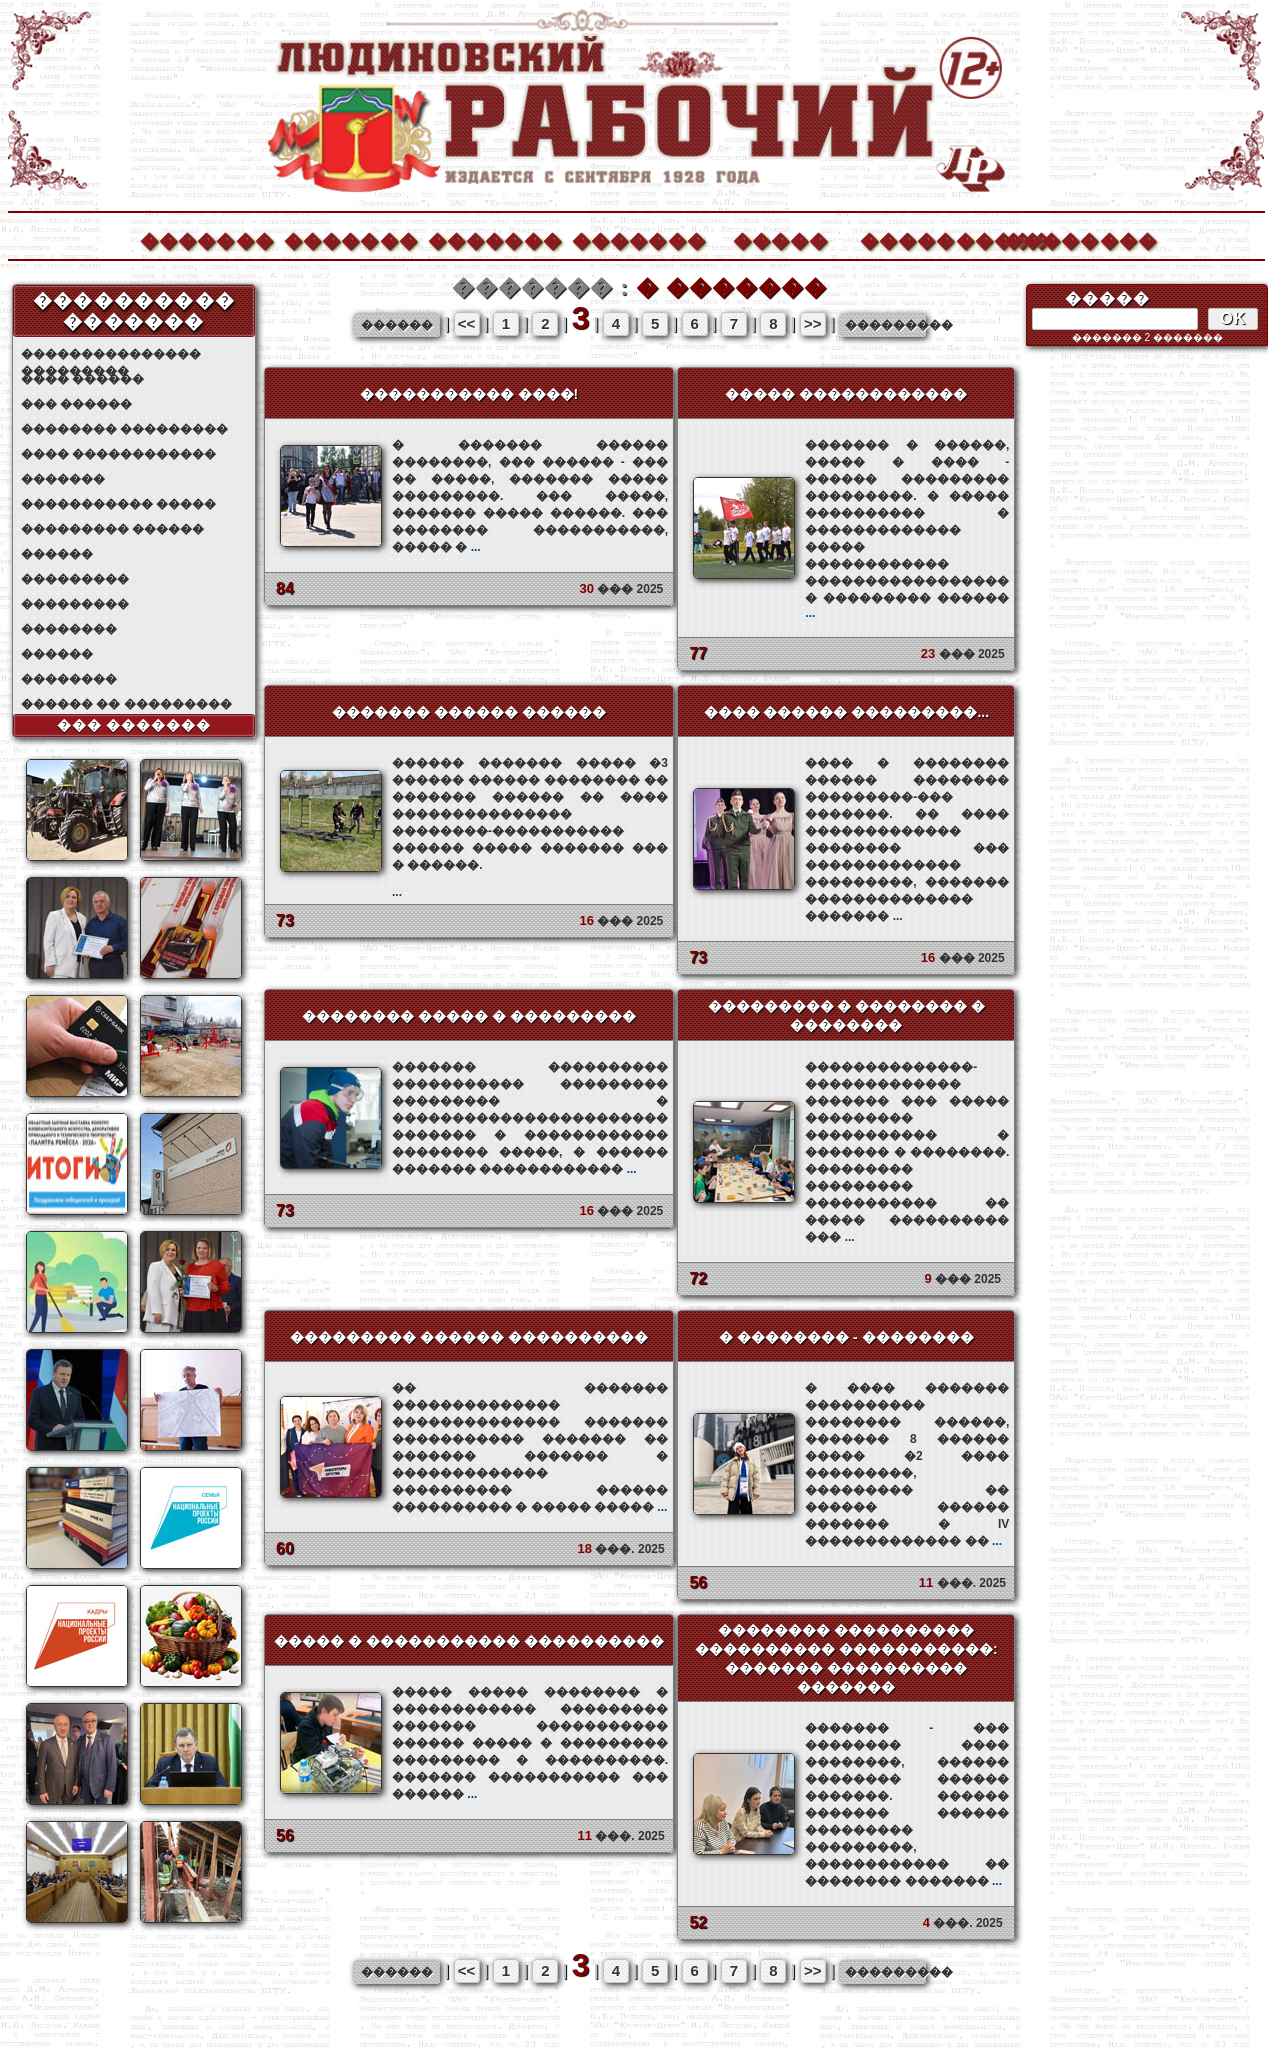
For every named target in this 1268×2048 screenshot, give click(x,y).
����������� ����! (469, 394)
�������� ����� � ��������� (469, 1016)
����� (781, 238)
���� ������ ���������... (846, 712)
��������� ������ (112, 529)
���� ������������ (118, 454)
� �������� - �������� (846, 1337)
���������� (926, 238)
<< (467, 323)
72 (698, 1278)
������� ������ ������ (469, 712)
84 (285, 588)
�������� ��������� (124, 429)
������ (57, 554)
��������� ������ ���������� (469, 1337)
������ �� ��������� (126, 704)
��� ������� (134, 725)
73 (285, 920)
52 (698, 1922)
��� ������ (76, 404)
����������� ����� (118, 504)
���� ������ (82, 379)
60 (285, 1548)
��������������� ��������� (111, 354)
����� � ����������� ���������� (469, 1641)
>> (813, 323)
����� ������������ (846, 394)
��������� (75, 579)
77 (698, 653)
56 (698, 1582)
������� (206, 238)
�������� (1070, 238)
